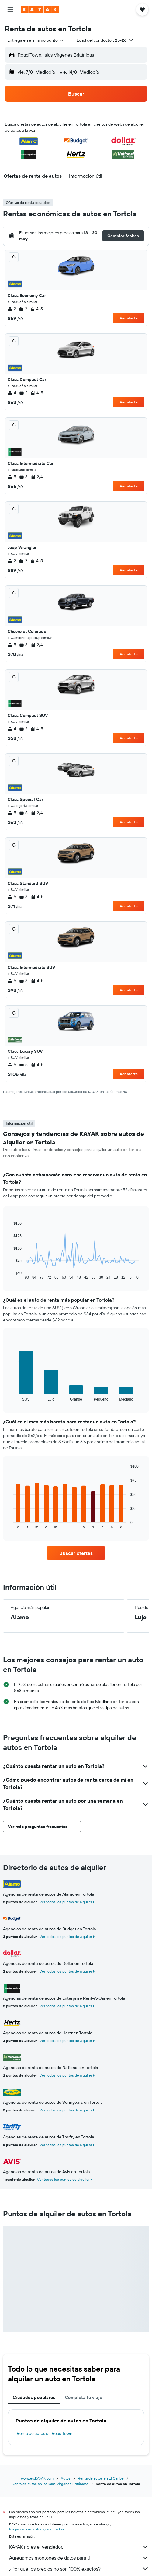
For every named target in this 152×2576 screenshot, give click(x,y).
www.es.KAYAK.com (37, 2478)
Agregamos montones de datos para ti (79, 2557)
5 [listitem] (12, 477)
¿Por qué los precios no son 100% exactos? (79, 2568)
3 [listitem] (23, 477)
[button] (10, 9)
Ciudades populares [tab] (34, 2397)
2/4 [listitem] (37, 477)
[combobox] (36, 40)
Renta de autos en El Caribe (101, 2478)
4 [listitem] (12, 393)
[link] (76, 1553)
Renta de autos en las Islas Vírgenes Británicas (50, 2483)
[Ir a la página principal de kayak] (40, 9)
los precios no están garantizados (36, 2529)
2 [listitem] (12, 309)
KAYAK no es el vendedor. (79, 2546)
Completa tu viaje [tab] (83, 2397)
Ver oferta (129, 318)
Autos (66, 2478)
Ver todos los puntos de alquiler (66, 1902)
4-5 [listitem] (36, 309)
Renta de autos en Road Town (44, 2433)
